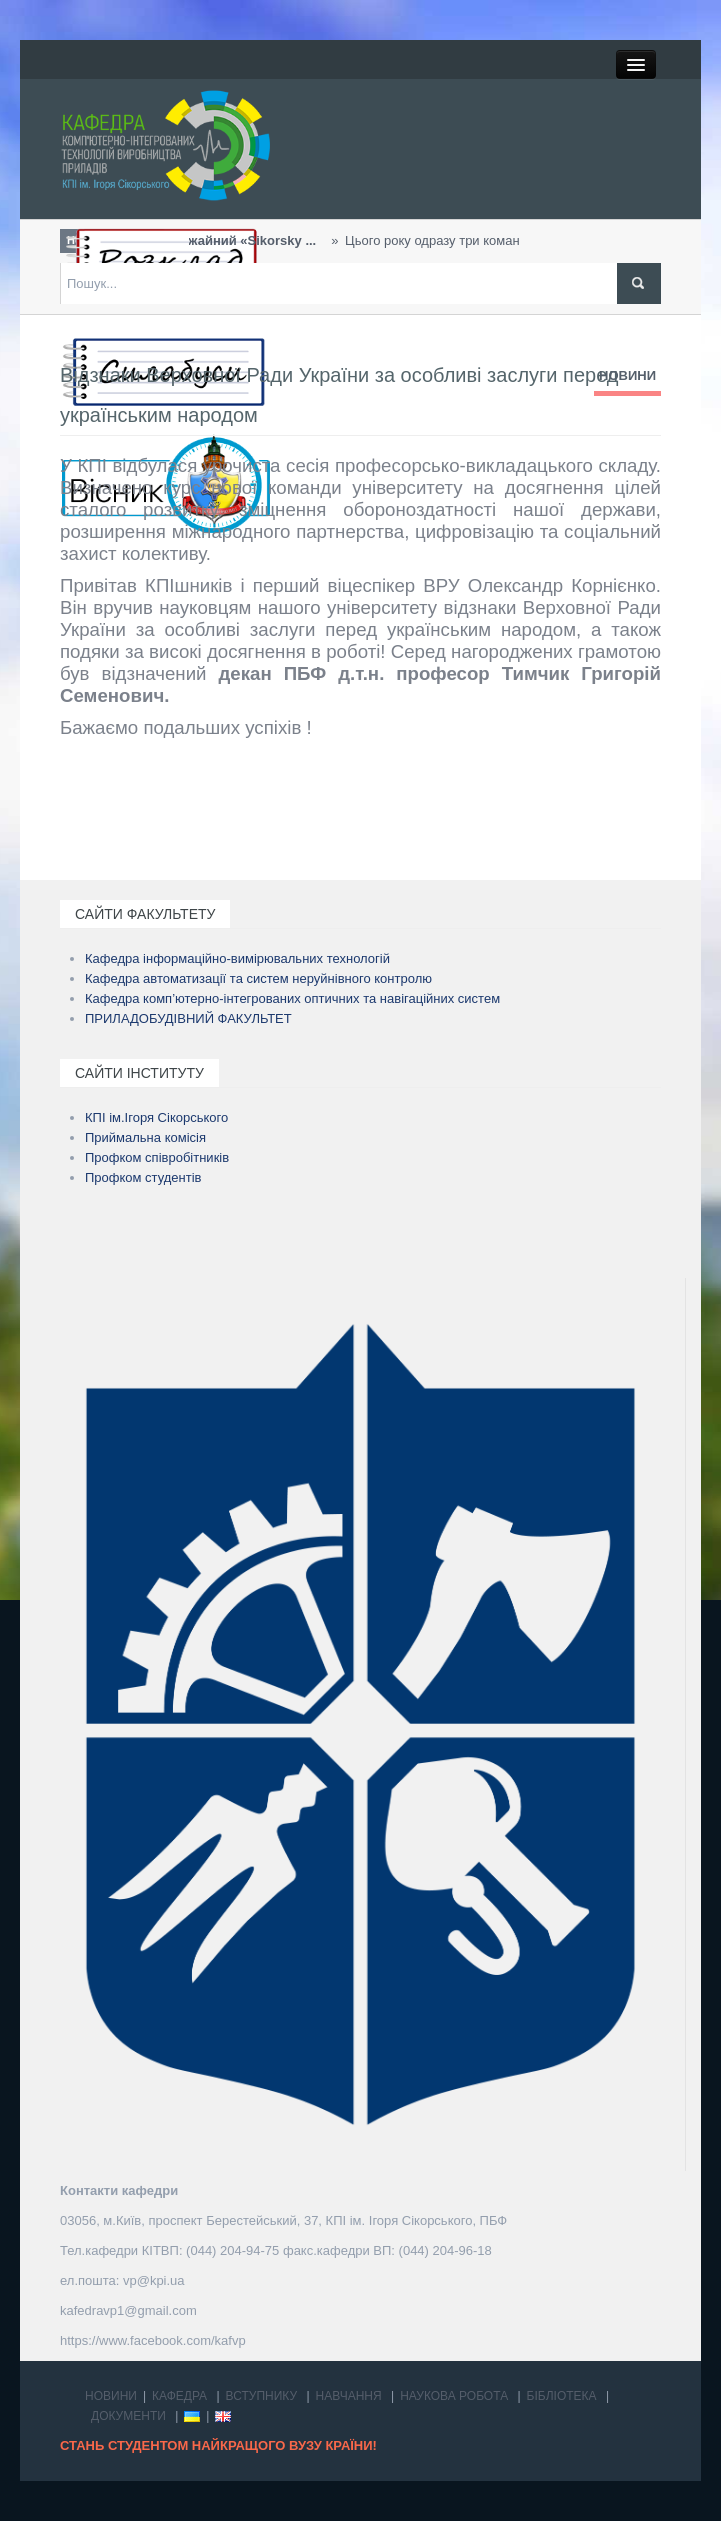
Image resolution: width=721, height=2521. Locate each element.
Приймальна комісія (145, 1137)
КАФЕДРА (179, 2396)
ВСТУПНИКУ (262, 2396)
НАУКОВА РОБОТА (454, 2396)
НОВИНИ (627, 375)
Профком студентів (143, 1177)
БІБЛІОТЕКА (562, 2396)
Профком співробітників (157, 1157)
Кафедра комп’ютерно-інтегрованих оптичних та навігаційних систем (292, 998)
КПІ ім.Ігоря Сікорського (156, 1117)
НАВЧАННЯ (349, 2396)
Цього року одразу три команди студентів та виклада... (424, 240)
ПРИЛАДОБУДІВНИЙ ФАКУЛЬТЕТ (188, 1018)
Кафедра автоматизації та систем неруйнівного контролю (258, 978)
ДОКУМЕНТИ (128, 2416)
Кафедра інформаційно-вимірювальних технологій (237, 958)
